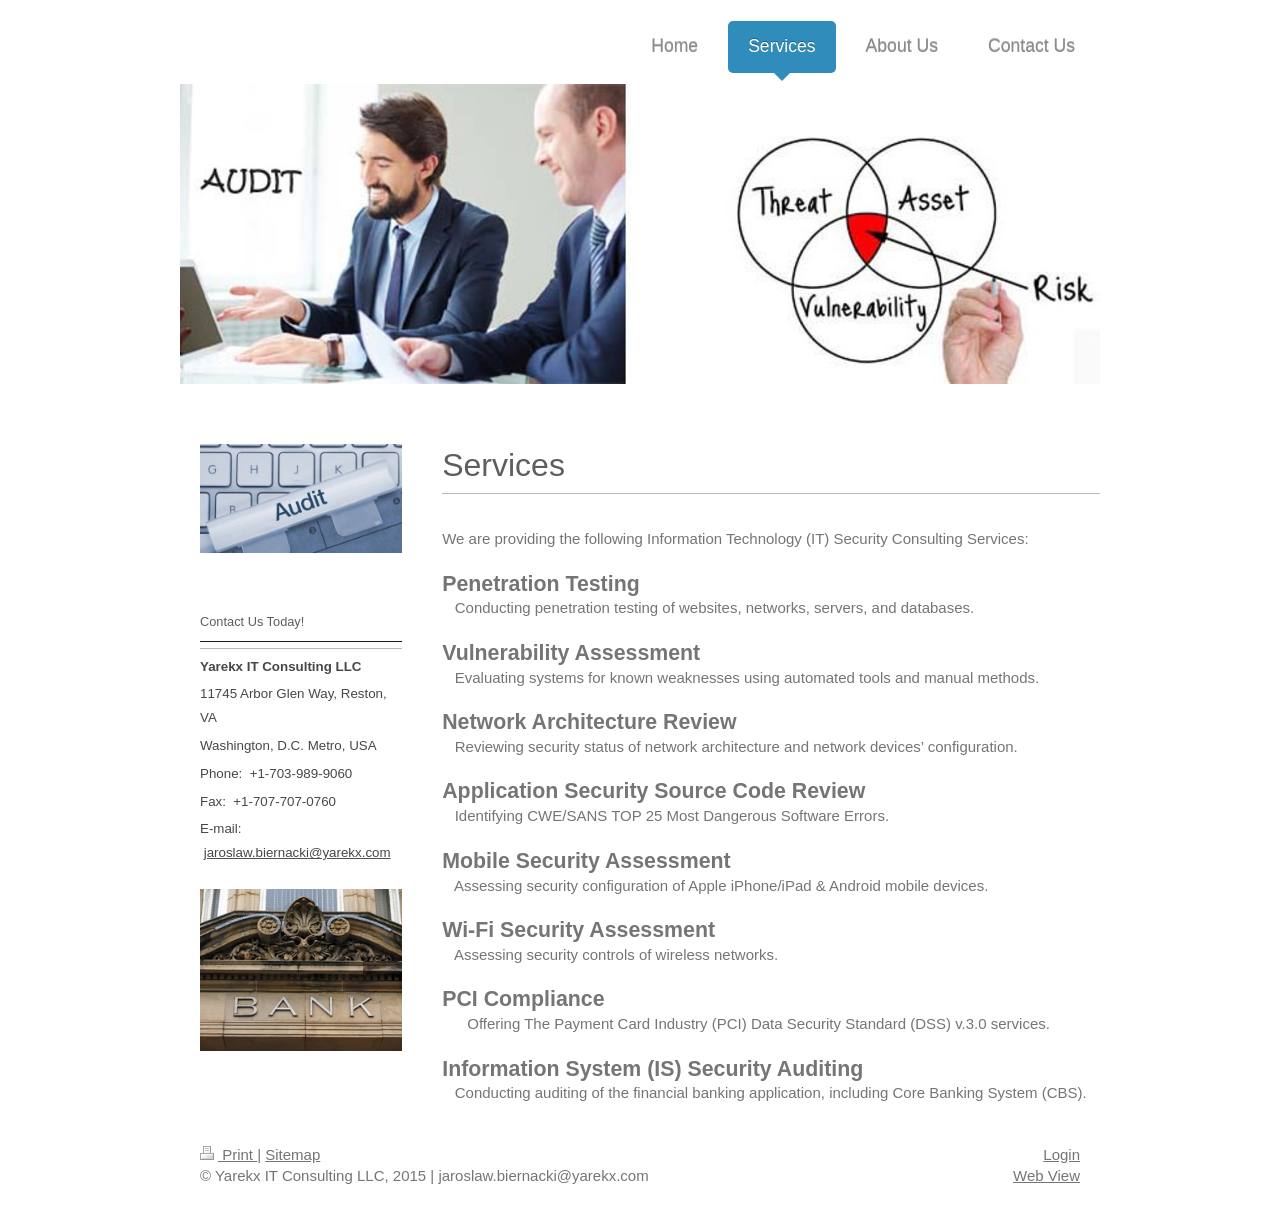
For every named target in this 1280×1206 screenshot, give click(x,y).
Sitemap (292, 1154)
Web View (1046, 1175)
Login (1061, 1154)
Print (228, 1154)
